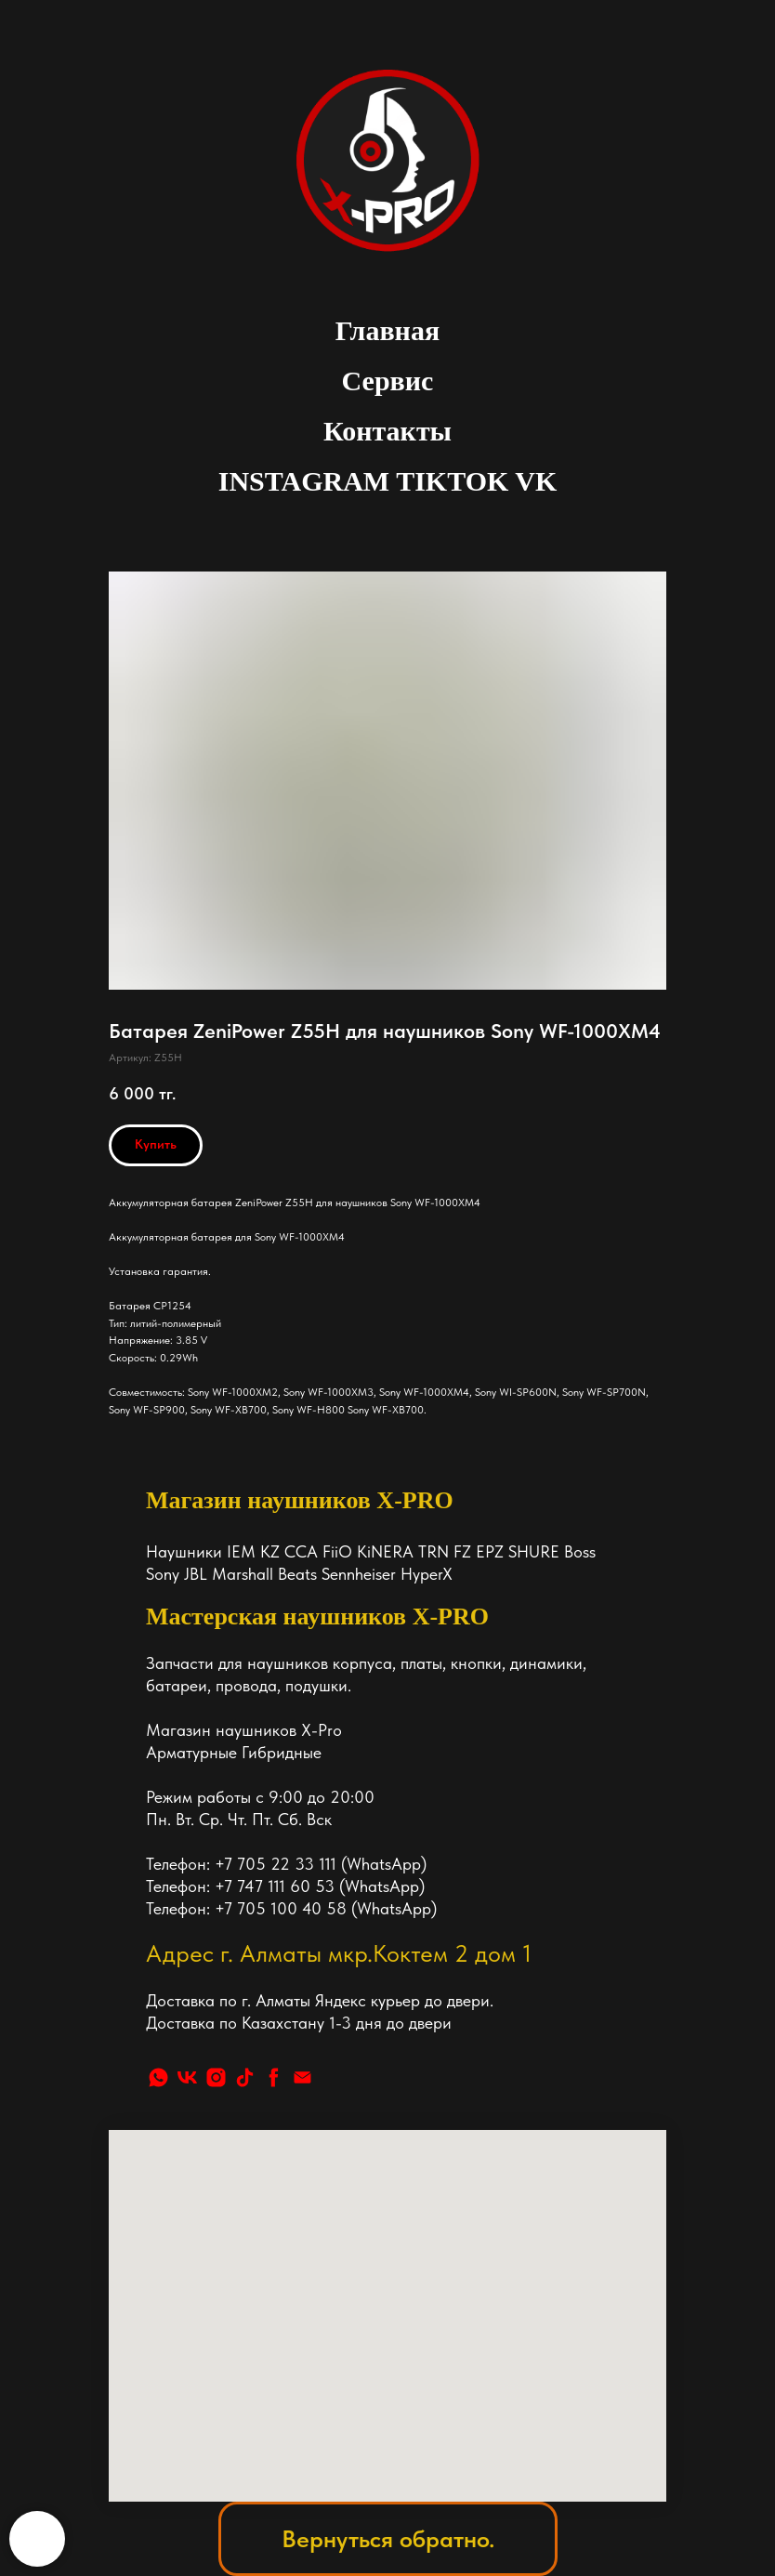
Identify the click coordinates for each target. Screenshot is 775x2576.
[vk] (187, 2077)
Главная (387, 330)
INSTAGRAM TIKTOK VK (388, 481)
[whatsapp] (158, 2077)
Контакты (387, 430)
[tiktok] (244, 2077)
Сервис (388, 380)
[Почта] (302, 2077)
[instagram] (216, 2077)
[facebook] (273, 2077)
